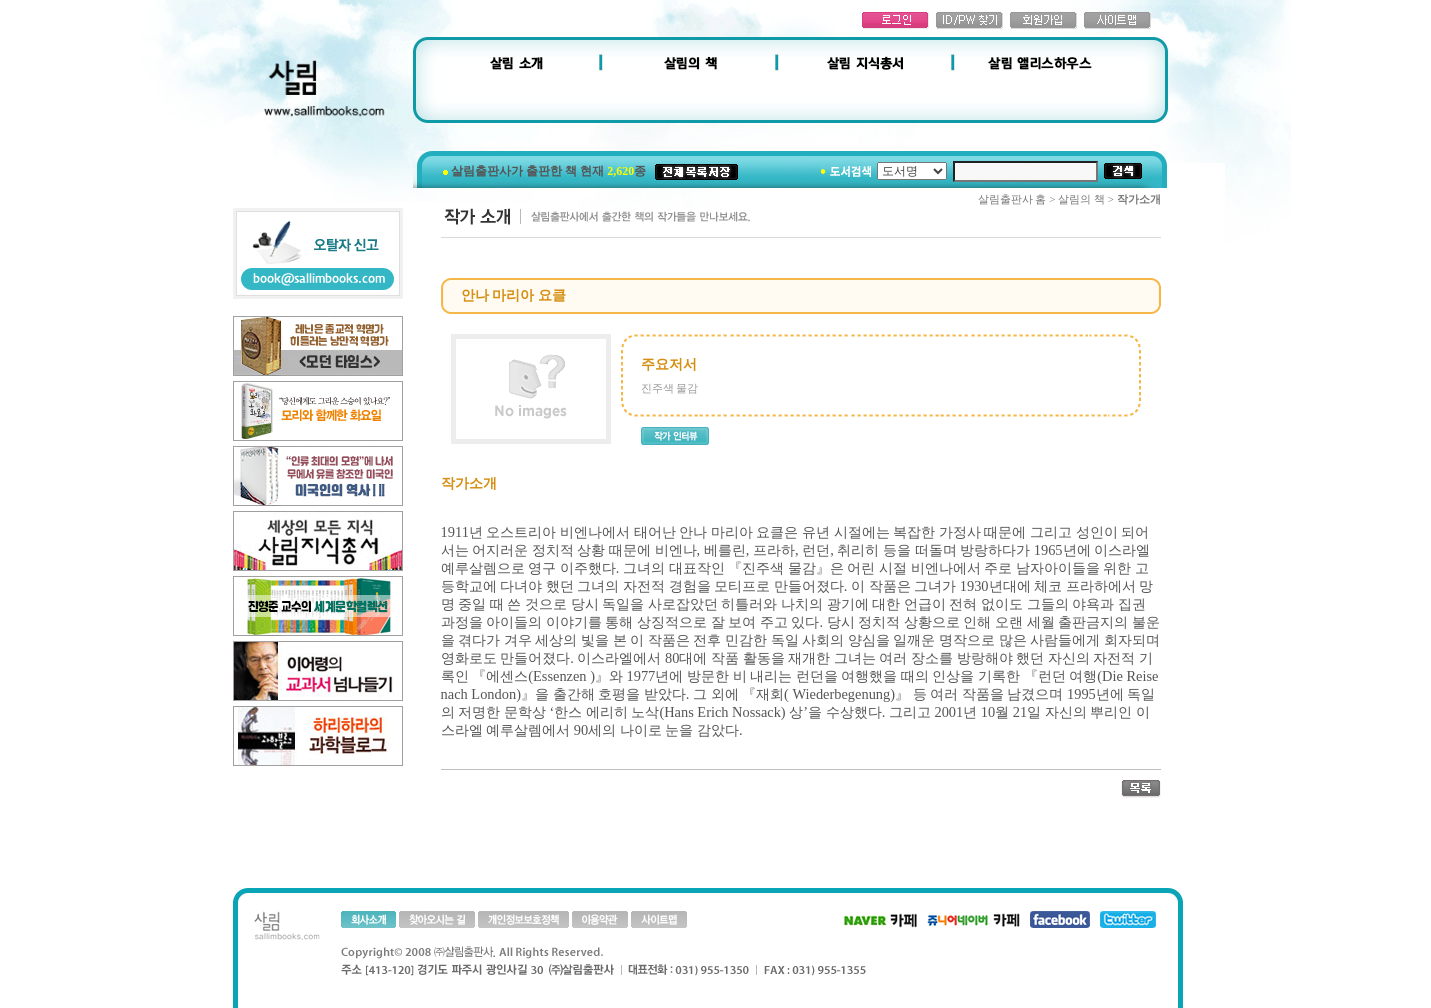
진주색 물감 (670, 388)
